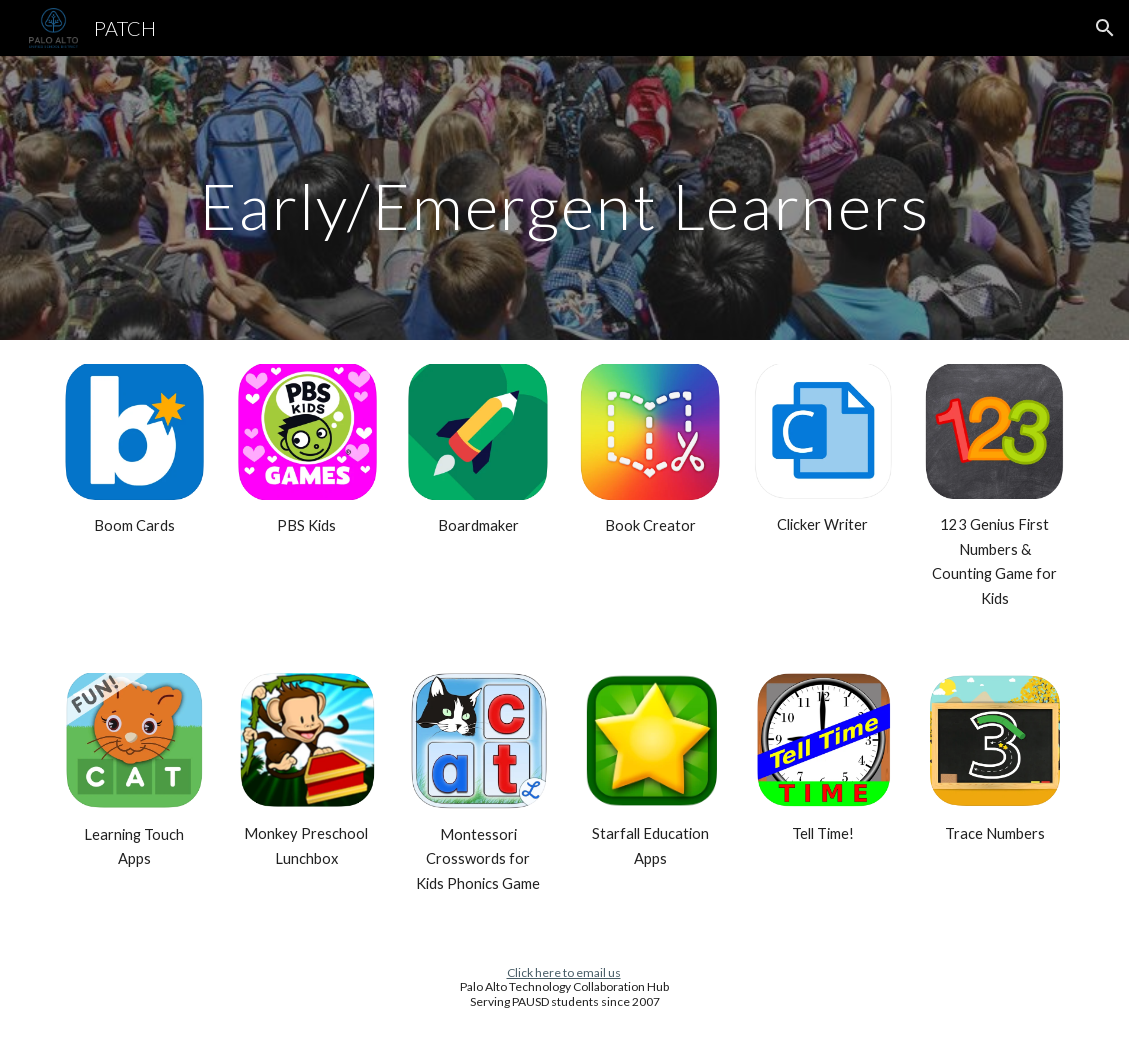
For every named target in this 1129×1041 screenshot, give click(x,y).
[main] (564, 197)
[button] (1105, 28)
